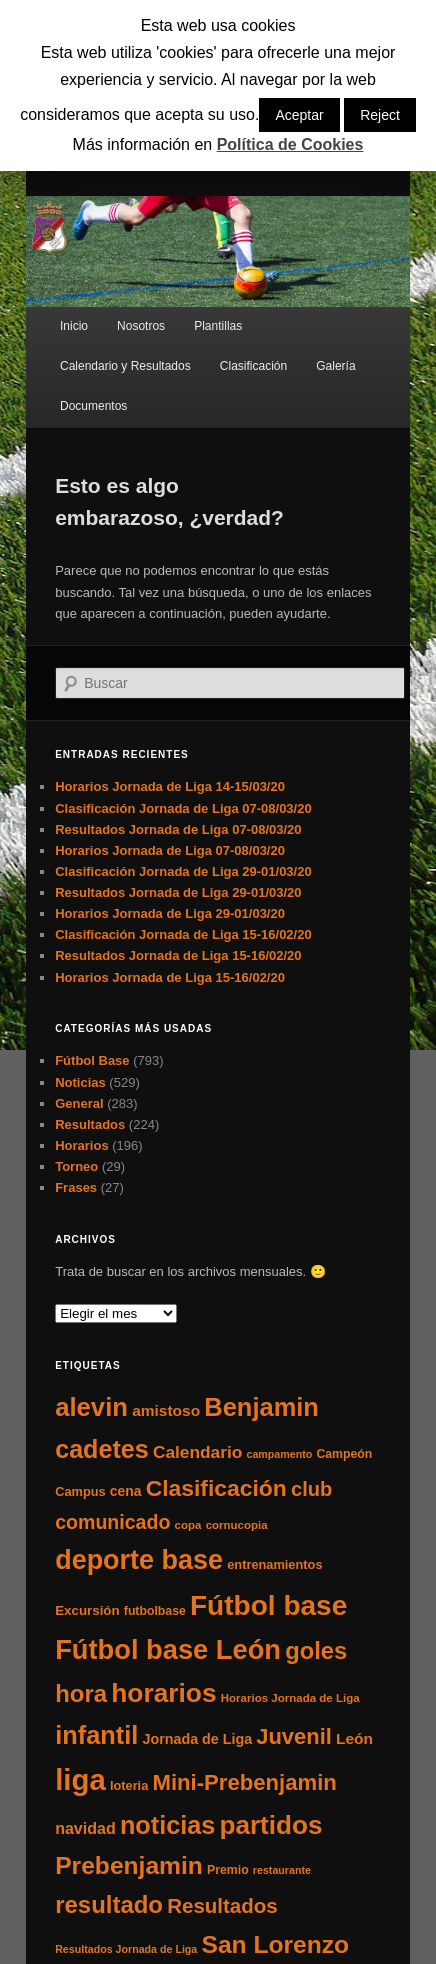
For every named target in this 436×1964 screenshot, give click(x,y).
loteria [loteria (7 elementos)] (129, 1785)
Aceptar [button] (299, 115)
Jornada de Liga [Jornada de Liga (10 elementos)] (197, 1739)
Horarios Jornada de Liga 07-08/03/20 (170, 850)
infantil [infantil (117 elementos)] (96, 1735)
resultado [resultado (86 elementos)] (109, 1904)
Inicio (74, 326)
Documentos (93, 406)
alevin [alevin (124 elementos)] (91, 1407)
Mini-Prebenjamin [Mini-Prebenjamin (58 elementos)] (244, 1782)
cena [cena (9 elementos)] (126, 1491)
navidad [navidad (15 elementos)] (85, 1828)
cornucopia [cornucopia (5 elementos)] (237, 1525)
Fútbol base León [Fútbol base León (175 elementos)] (168, 1649)
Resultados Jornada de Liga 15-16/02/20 (178, 955)
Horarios (81, 1145)
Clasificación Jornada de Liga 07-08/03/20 (183, 808)
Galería (335, 366)
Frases (76, 1187)
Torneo (76, 1166)
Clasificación (253, 366)
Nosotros (141, 326)
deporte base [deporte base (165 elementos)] (139, 1560)
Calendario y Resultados (125, 366)
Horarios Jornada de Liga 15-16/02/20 (170, 977)
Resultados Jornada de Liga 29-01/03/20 (178, 892)
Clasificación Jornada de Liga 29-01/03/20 (183, 871)
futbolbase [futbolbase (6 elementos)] (155, 1611)
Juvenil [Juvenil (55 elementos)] (294, 1736)
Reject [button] (380, 115)
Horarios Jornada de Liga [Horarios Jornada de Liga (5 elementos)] (290, 1698)
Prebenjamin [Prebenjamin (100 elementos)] (129, 1865)
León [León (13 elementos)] (354, 1738)
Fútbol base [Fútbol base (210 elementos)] (268, 1605)
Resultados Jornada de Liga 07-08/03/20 (178, 829)
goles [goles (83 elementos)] (316, 1650)
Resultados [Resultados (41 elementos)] (222, 1905)
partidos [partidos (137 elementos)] (270, 1825)
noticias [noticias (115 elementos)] (167, 1825)
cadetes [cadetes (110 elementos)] (102, 1449)
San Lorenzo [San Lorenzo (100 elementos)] (275, 1944)
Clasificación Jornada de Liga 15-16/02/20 (183, 934)
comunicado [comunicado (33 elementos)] (112, 1522)
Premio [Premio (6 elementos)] (228, 1870)
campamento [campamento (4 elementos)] (280, 1454)
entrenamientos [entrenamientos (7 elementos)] (274, 1564)
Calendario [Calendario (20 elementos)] (197, 1452)
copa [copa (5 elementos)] (188, 1525)
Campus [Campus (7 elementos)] (80, 1491)
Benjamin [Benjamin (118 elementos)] (261, 1407)
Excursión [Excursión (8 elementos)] (87, 1610)
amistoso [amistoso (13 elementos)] (166, 1410)
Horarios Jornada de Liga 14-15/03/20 (170, 786)
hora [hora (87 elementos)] (81, 1693)
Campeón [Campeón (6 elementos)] (344, 1454)
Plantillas (218, 326)
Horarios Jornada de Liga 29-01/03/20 (170, 913)
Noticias (80, 1082)
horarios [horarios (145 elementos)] (163, 1693)
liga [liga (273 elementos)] (80, 1779)
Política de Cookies (290, 144)
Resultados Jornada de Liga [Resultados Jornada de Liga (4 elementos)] (126, 1949)
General (79, 1103)
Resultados (90, 1124)
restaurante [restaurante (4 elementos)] (282, 1870)
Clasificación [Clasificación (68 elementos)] (216, 1488)
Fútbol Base (92, 1060)
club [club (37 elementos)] (311, 1489)
